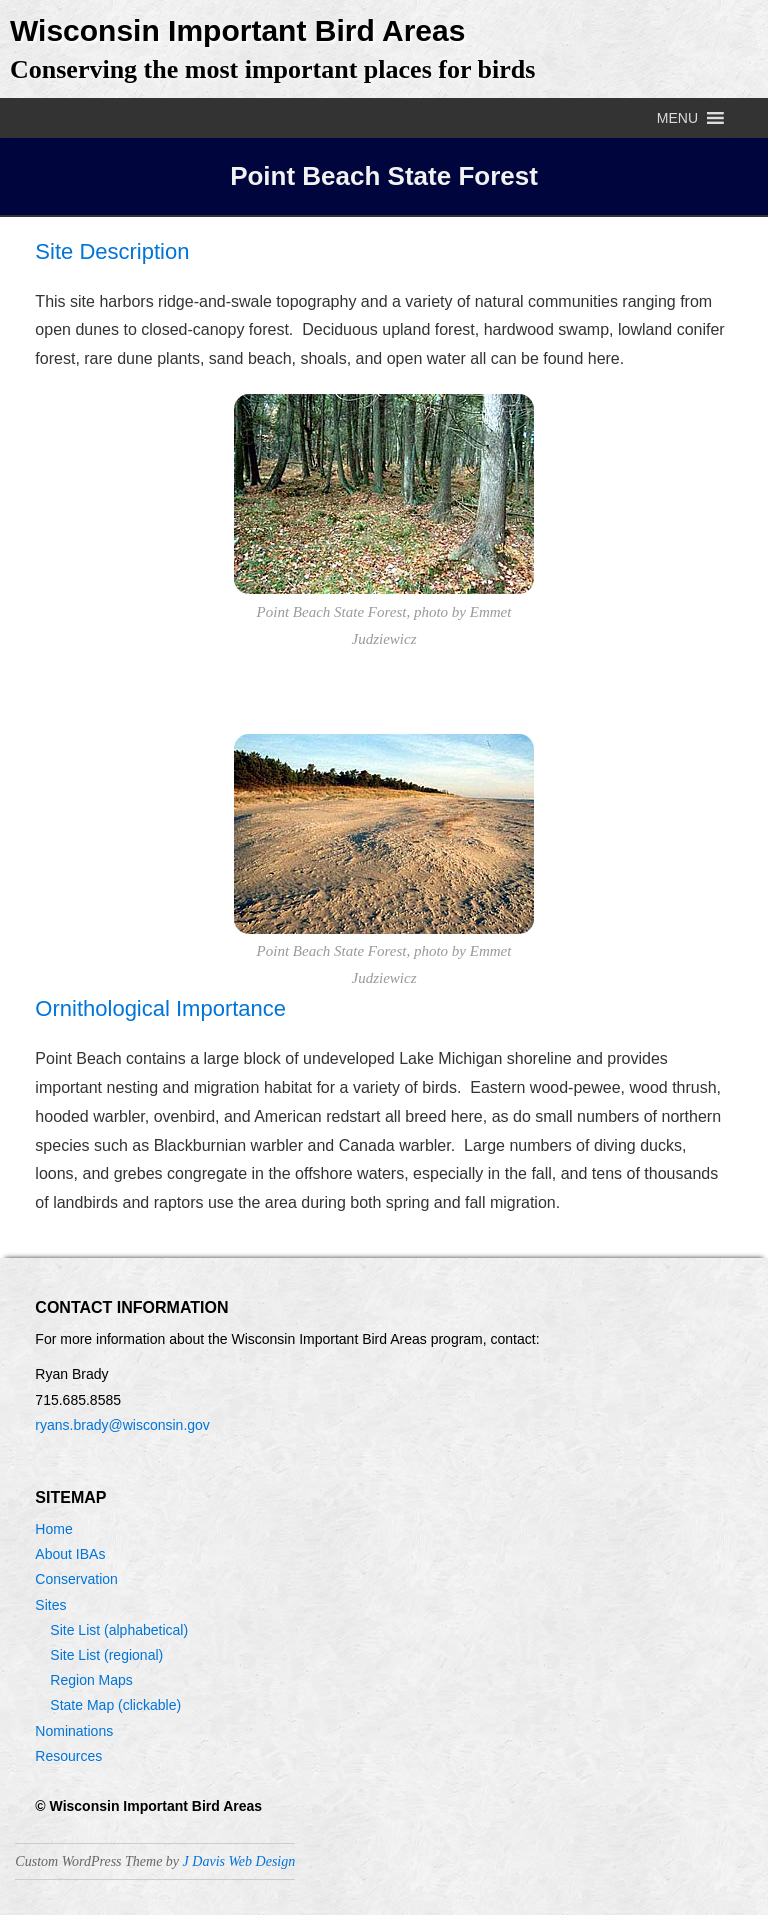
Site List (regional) (106, 1655)
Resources (68, 1756)
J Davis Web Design (239, 1861)
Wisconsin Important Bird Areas (237, 30)
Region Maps (91, 1680)
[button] (677, 118)
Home (53, 1529)
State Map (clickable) (115, 1705)
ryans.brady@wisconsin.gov (122, 1425)
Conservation (76, 1579)
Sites (50, 1605)
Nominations (74, 1731)
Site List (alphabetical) (119, 1630)
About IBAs (70, 1554)
